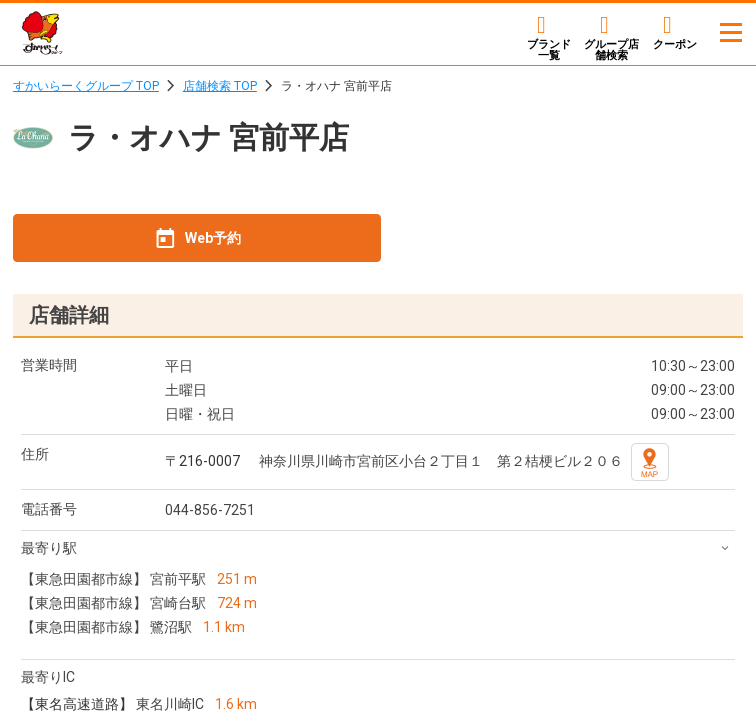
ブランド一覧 (549, 49)
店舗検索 (611, 49)
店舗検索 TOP (220, 86)
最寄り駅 (49, 548)
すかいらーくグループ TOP (86, 86)
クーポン (675, 44)
